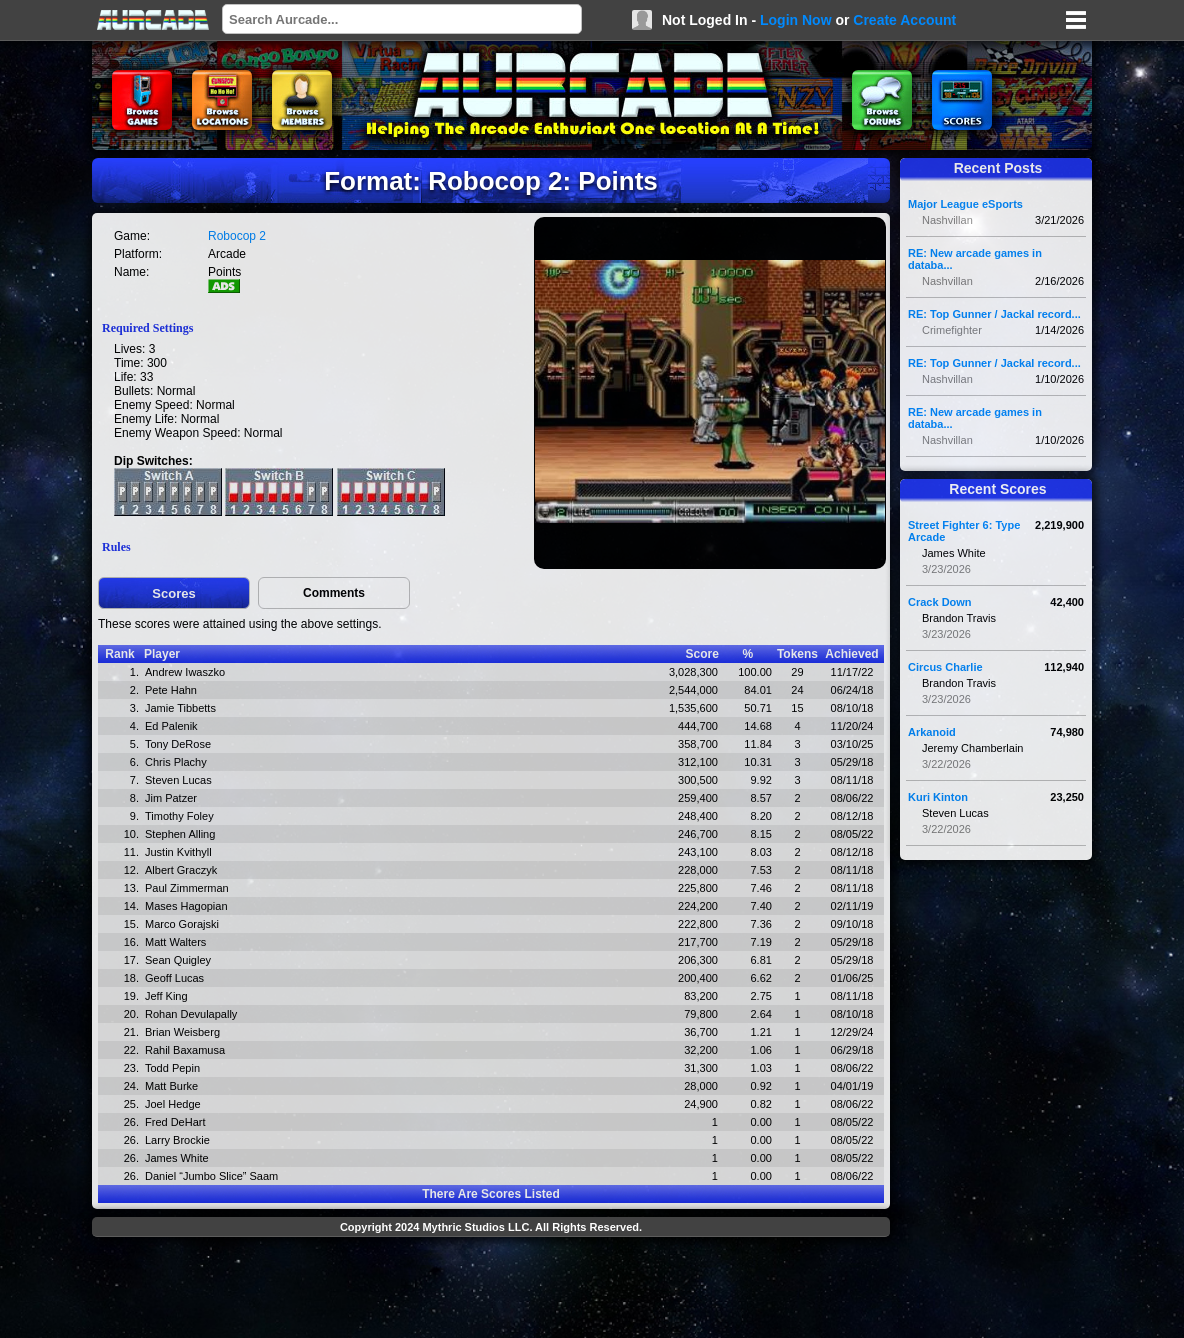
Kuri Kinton (938, 797)
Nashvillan (947, 220)
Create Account (904, 20)
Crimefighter (952, 330)
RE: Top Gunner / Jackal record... (994, 314)
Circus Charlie (945, 667)
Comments (334, 593)
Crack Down (940, 602)
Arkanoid (932, 732)
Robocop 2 (237, 236)
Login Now (796, 20)
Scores (173, 593)
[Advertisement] (491, 1290)
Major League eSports (965, 204)
